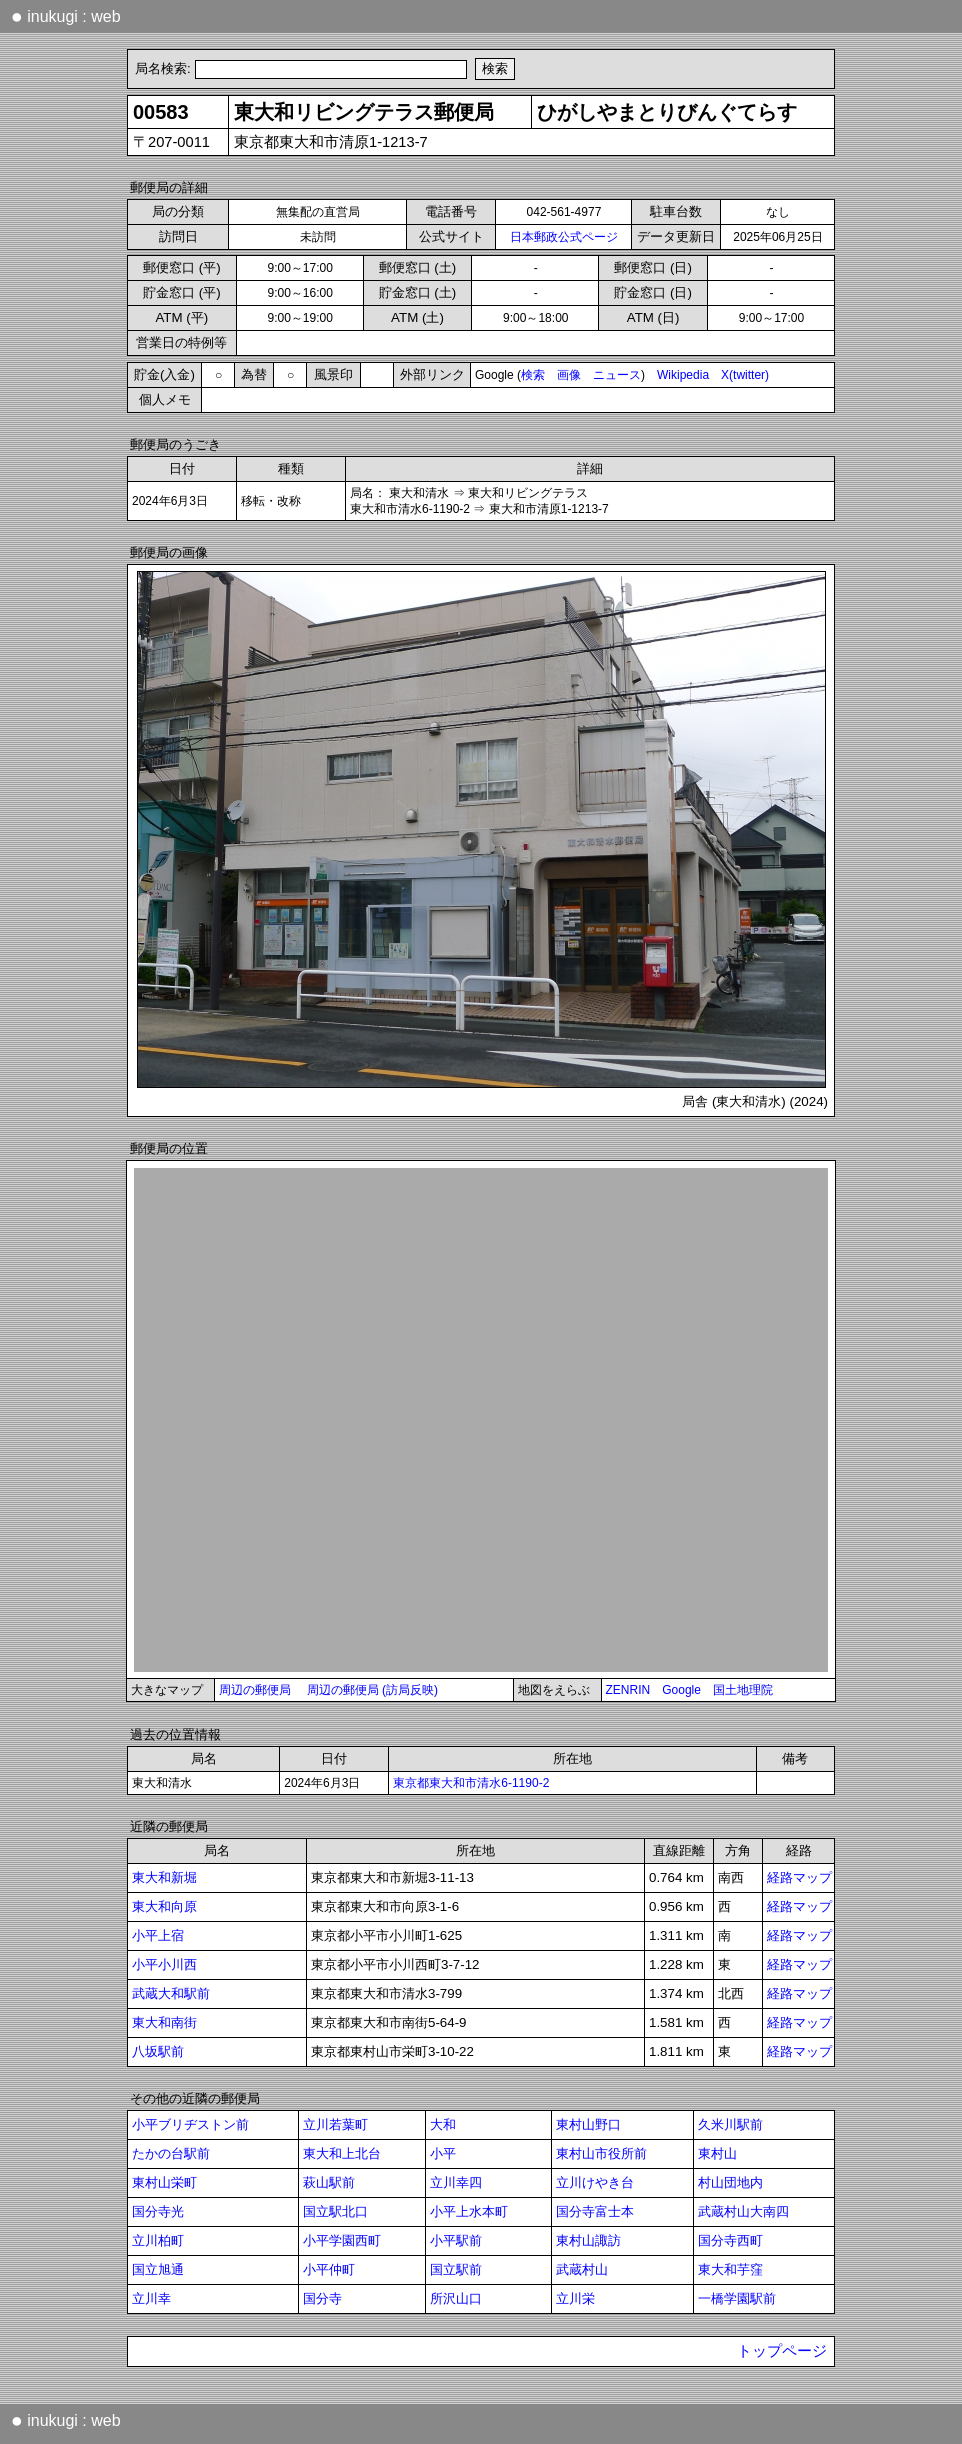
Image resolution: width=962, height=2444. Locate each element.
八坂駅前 (158, 2051)
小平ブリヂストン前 (190, 2124)
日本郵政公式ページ (564, 237)
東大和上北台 (342, 2153)
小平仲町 (329, 2269)
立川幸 (151, 2298)
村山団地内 (730, 2182)
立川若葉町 (335, 2124)
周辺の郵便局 (255, 1690)
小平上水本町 (469, 2211)
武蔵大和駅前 (171, 1993)
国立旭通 (158, 2269)
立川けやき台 (595, 2182)
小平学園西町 (342, 2240)
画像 (569, 375)
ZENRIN (628, 1690)
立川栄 (575, 2298)
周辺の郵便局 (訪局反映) (372, 1690)
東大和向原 (164, 1906)
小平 (443, 2153)
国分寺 (322, 2298)
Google (681, 1690)
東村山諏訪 (588, 2240)
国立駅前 (456, 2269)
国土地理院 (743, 1690)
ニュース (617, 375)
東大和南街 (164, 2022)
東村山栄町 (164, 2182)
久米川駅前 (730, 2124)
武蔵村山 (582, 2269)
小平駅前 (456, 2240)
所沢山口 (456, 2298)
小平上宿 (158, 1935)
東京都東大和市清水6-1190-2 (471, 1783)
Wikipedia (683, 375)
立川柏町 (158, 2240)
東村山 (717, 2153)
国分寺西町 (730, 2240)
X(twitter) (745, 375)
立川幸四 (456, 2182)
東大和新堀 (164, 1877)
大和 (443, 2124)
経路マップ (799, 1877)
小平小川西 (164, 1964)
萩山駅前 (329, 2182)
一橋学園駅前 (737, 2298)
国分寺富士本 (595, 2211)
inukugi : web (66, 16)
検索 (533, 375)
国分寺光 (158, 2211)
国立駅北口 (335, 2211)
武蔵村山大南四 (743, 2211)
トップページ (782, 2351)
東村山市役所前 (601, 2153)
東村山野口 (588, 2124)
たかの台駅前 (171, 2153)
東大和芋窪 (730, 2269)
